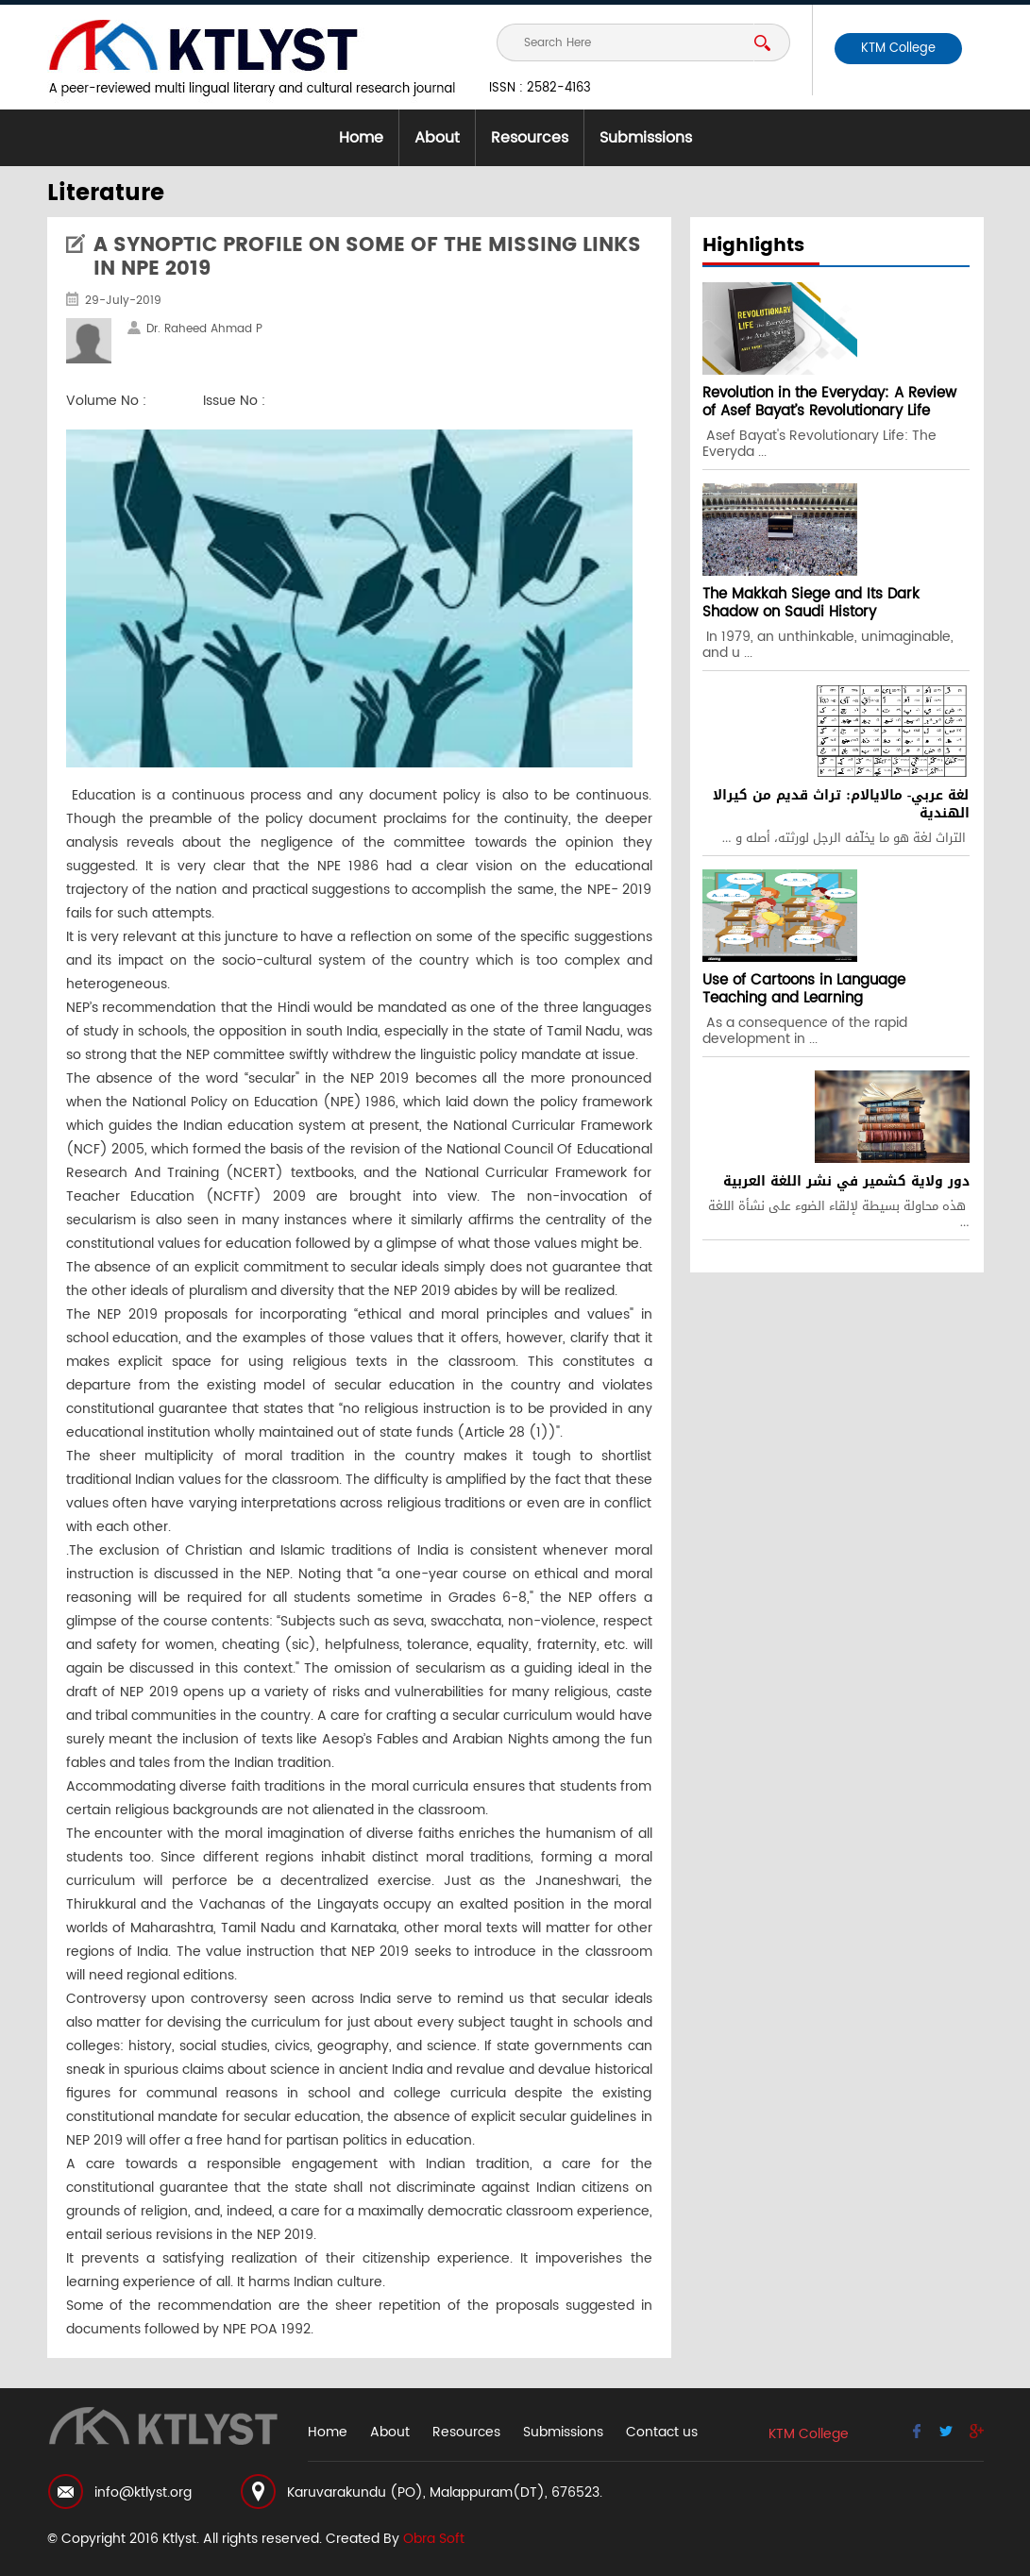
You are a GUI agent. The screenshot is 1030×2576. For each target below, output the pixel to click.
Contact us (662, 2432)
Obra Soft (433, 2539)
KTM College (898, 49)
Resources (529, 138)
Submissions (645, 138)
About (437, 138)
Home (361, 138)
